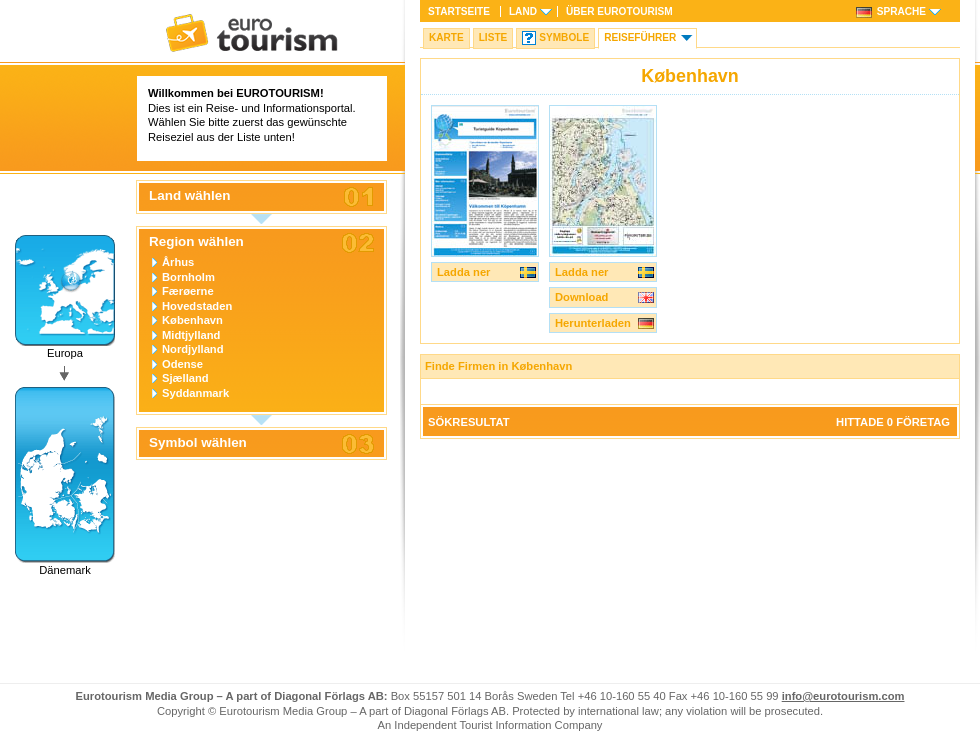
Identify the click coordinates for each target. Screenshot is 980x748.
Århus (178, 262)
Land (523, 11)
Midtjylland (191, 335)
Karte (446, 37)
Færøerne (188, 291)
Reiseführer (640, 37)
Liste (493, 37)
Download (581, 297)
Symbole (564, 37)
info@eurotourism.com (843, 696)
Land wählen (189, 196)
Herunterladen (593, 323)
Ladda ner (463, 272)
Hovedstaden (197, 306)
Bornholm (188, 277)
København (192, 320)
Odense (182, 364)
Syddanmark (195, 393)
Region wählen (196, 242)
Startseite (459, 11)
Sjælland (185, 378)
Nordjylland (193, 349)
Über (619, 11)
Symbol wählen (198, 443)
